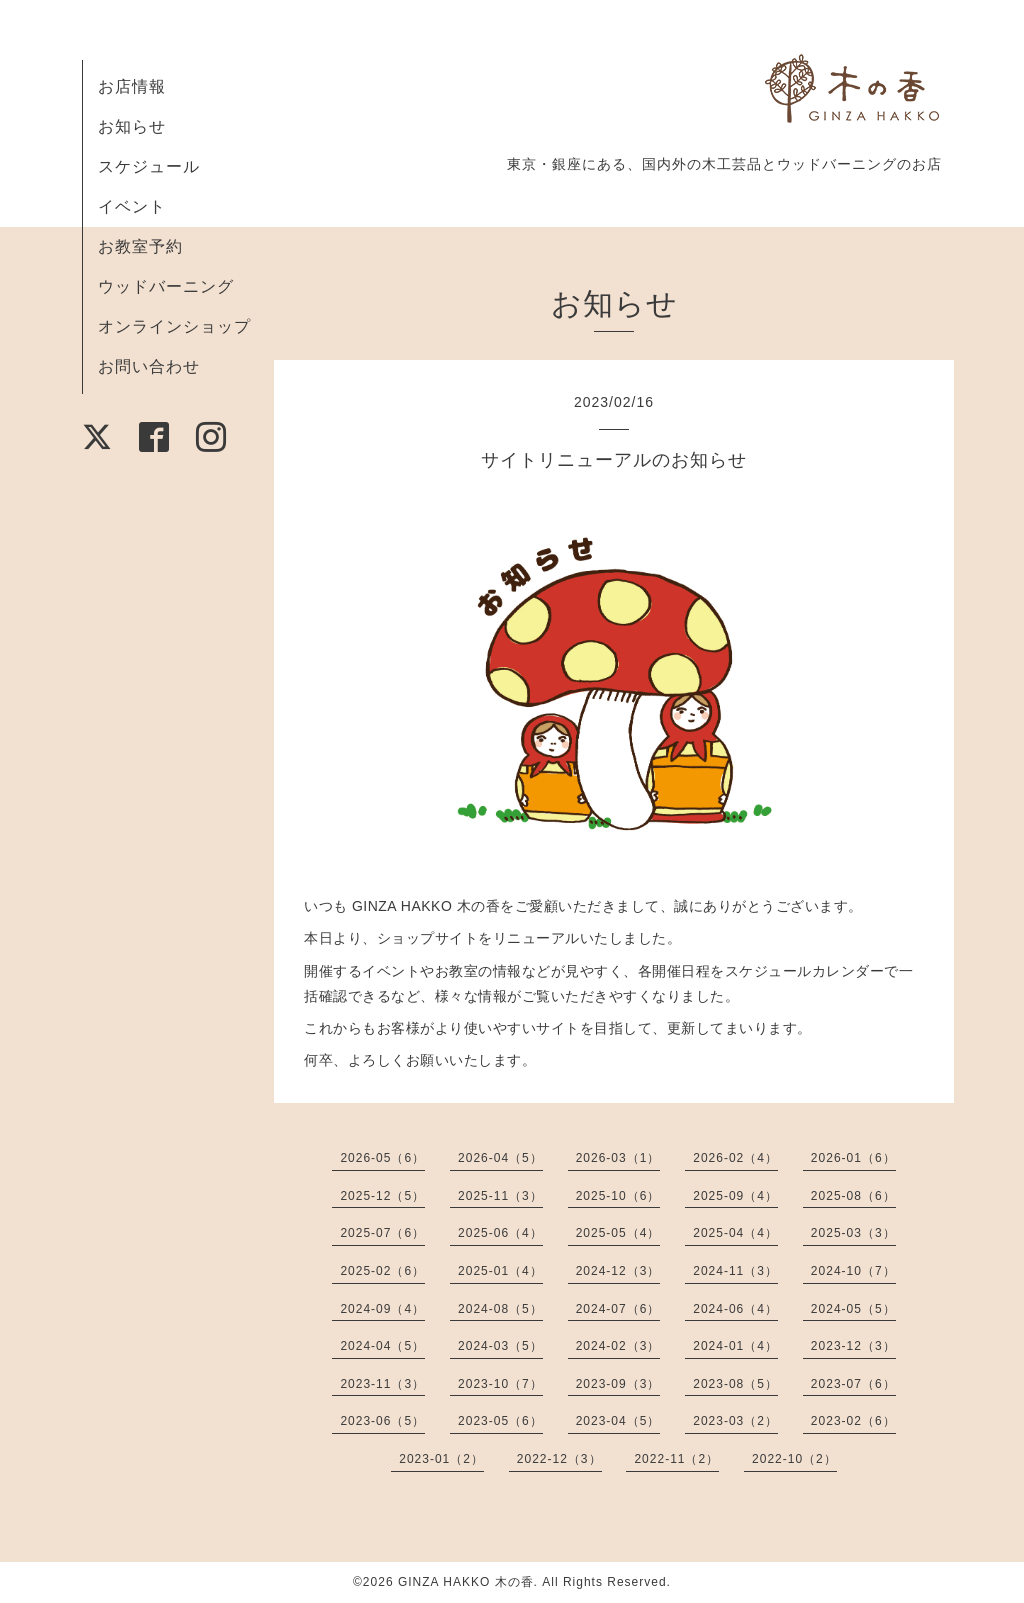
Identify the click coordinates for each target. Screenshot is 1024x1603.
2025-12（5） (382, 1196)
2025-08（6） (853, 1196)
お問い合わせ (149, 366)
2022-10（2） (794, 1459)
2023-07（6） (853, 1384)
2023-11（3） (382, 1384)
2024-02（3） (618, 1346)
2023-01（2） (441, 1459)
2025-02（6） (382, 1271)
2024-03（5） (500, 1346)
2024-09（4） (382, 1309)
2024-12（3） (618, 1271)
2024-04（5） (382, 1346)
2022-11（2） (676, 1459)
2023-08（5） (735, 1384)
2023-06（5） (382, 1421)
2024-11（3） (735, 1271)
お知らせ (132, 126)
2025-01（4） (500, 1271)
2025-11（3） (500, 1196)
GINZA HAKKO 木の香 (466, 1582)
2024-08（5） (500, 1309)
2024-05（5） (853, 1309)
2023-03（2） (735, 1421)
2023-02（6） (853, 1421)
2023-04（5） (618, 1421)
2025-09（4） (735, 1196)
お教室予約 (140, 246)
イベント (132, 206)
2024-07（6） (618, 1309)
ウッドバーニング (166, 286)
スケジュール (149, 166)
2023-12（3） (853, 1346)
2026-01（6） (853, 1158)
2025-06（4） (500, 1233)
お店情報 (132, 86)
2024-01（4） (735, 1346)
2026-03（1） (618, 1158)
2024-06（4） (735, 1309)
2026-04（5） (500, 1158)
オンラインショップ (174, 326)
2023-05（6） (500, 1421)
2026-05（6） (382, 1158)
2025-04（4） (735, 1233)
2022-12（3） (559, 1459)
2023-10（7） (500, 1384)
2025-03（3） (853, 1233)
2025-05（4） (618, 1233)
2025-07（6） (382, 1233)
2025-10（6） (618, 1196)
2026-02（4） (735, 1158)
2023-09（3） (618, 1384)
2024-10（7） (853, 1271)
